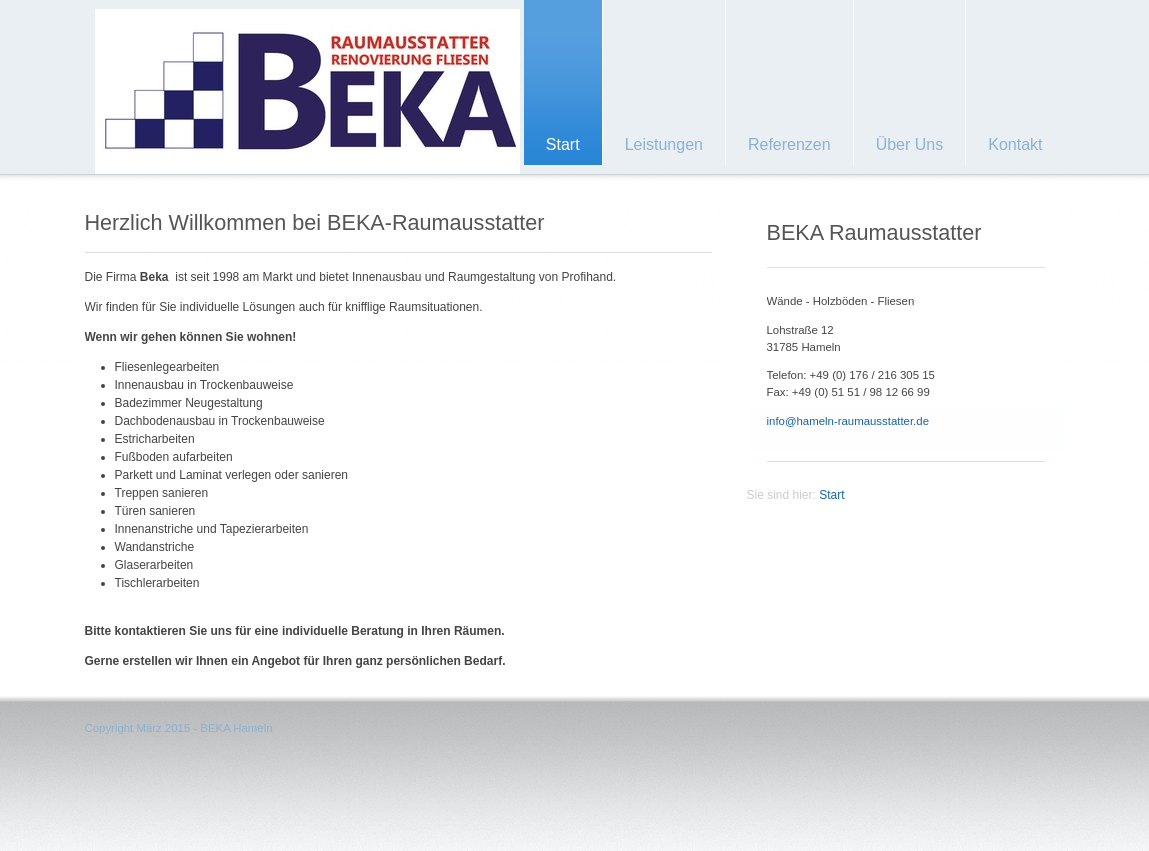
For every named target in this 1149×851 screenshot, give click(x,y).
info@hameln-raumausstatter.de (848, 421)
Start (831, 495)
